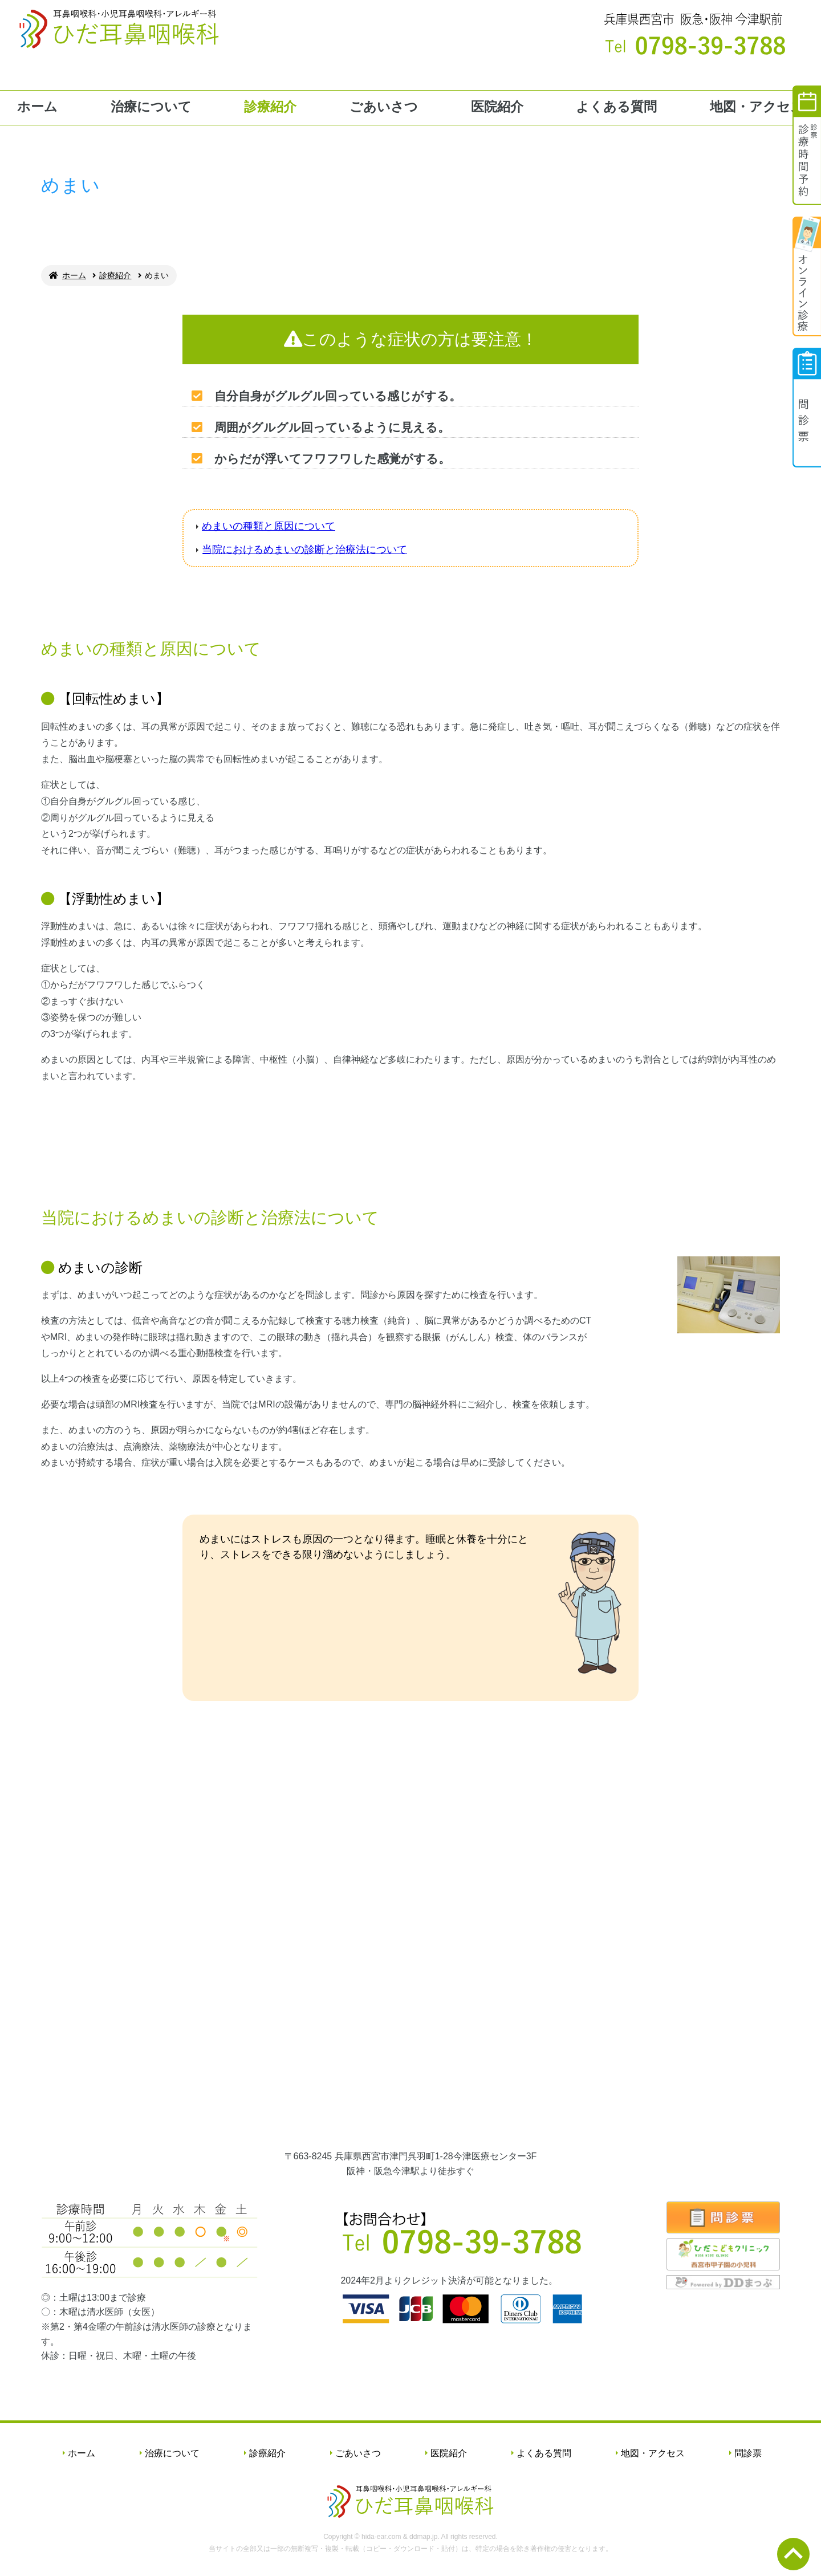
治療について (151, 106)
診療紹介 (270, 106)
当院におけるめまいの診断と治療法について (304, 549)
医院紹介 (497, 106)
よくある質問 (616, 106)
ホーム (37, 106)
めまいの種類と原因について (268, 526)
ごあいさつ (383, 106)
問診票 (748, 2453)
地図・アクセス (757, 106)
